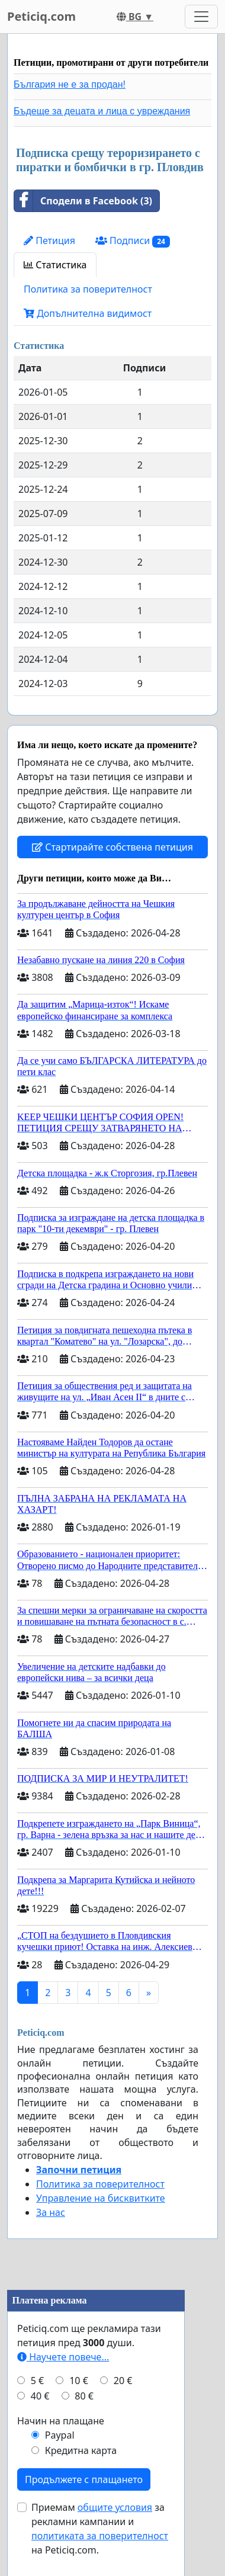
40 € (40, 2395)
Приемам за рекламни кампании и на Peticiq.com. (99, 2528)
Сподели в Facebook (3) (83, 200)
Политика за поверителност (88, 289)
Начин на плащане (60, 2420)
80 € (84, 2395)
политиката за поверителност (99, 2535)
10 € (78, 2380)
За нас (50, 2212)
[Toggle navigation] (201, 16)
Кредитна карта (81, 2450)
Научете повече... (63, 2356)
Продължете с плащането (84, 2479)
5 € (37, 2380)
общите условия (115, 2507)
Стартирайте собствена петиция (112, 847)
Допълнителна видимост (88, 313)
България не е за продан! (70, 84)
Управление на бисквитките (100, 2198)
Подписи (132, 241)
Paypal (60, 2435)
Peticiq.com (41, 16)
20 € (123, 2380)
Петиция (49, 240)
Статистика (55, 264)
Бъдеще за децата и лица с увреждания (102, 111)
